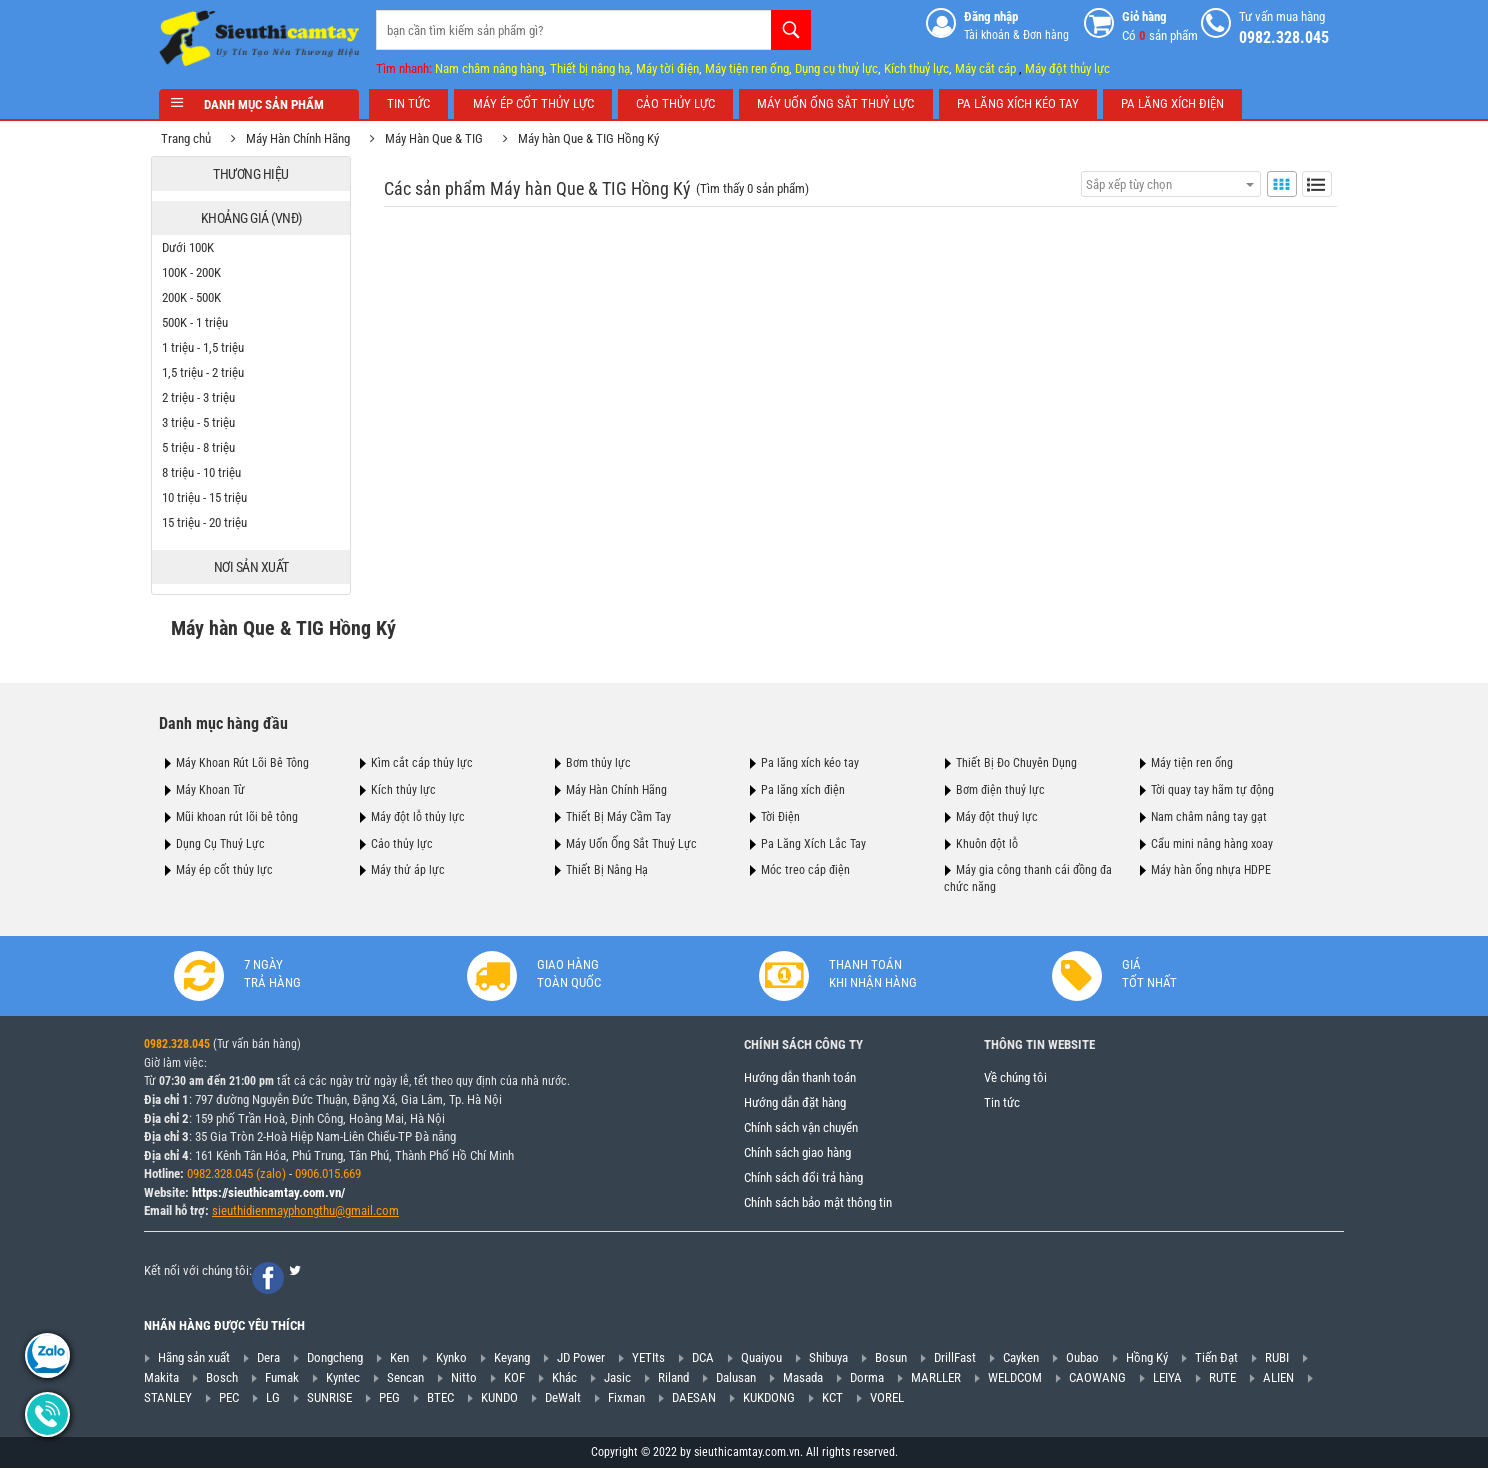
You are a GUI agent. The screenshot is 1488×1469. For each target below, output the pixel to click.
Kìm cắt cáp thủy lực (422, 763)
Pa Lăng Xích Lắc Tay (813, 843)
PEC (229, 1397)
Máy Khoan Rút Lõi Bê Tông (242, 763)
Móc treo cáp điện (805, 870)
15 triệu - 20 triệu (212, 522)
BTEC (440, 1397)
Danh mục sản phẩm (259, 104)
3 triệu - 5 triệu (206, 422)
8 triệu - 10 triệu (209, 472)
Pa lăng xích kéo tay (810, 763)
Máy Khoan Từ (210, 790)
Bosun (891, 1358)
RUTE (1222, 1377)
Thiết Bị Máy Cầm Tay (618, 817)
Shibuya (828, 1358)
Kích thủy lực (403, 790)
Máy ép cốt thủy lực (224, 870)
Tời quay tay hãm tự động (1212, 790)
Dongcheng (335, 1358)
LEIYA (1167, 1377)
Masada (803, 1377)
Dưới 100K (196, 247)
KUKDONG (769, 1397)
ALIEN (1278, 1377)
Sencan (405, 1377)
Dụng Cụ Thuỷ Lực (220, 843)
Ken (399, 1358)
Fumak (282, 1377)
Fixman (626, 1397)
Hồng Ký (1147, 1358)
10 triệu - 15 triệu (212, 497)
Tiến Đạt (1216, 1358)
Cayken (1021, 1358)
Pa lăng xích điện (803, 790)
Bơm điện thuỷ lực (1000, 790)
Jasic (617, 1377)
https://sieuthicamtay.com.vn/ (268, 1192)
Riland (673, 1377)
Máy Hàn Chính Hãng (306, 138)
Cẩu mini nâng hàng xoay (1212, 843)
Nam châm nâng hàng (489, 68)
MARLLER (936, 1377)
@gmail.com (367, 1211)
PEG (389, 1397)
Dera (268, 1358)
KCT (832, 1397)
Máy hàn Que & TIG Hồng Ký (596, 138)
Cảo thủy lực (402, 843)
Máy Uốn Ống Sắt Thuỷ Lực (631, 843)
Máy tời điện (667, 68)
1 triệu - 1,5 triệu (211, 347)
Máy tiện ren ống (747, 68)
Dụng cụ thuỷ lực (836, 68)
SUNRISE (329, 1397)
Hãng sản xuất (194, 1358)
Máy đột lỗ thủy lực (418, 817)
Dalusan (736, 1377)
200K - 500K (199, 297)
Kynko (451, 1358)
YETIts (648, 1358)
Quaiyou (761, 1358)
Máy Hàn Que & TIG (442, 138)
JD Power (581, 1358)
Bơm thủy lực (598, 763)
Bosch (222, 1377)
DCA (703, 1358)
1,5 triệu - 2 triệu (211, 372)
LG (273, 1397)
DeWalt (563, 1397)
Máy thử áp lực (408, 870)
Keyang (512, 1358)
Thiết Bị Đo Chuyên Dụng (1016, 763)
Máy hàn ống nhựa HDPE (1211, 870)
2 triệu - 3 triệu (206, 397)
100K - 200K (199, 272)
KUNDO (499, 1397)
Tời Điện (780, 817)
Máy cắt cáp (985, 68)
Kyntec (343, 1377)
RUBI (1277, 1358)
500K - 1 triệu (203, 322)
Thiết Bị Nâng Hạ (607, 870)
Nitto (464, 1377)
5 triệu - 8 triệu (206, 447)
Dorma (867, 1377)
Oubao (1082, 1358)
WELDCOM (1015, 1377)
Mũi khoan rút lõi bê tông (237, 817)
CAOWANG (1097, 1377)
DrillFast (955, 1358)
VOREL (887, 1397)
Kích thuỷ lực (916, 68)
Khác (564, 1377)
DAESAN (694, 1397)
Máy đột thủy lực (1067, 68)
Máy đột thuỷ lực (997, 817)
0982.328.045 (177, 1045)
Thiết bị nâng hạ (590, 68)
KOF (514, 1377)
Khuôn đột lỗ (987, 843)
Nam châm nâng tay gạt (1209, 817)
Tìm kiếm (791, 30)
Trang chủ (194, 138)
